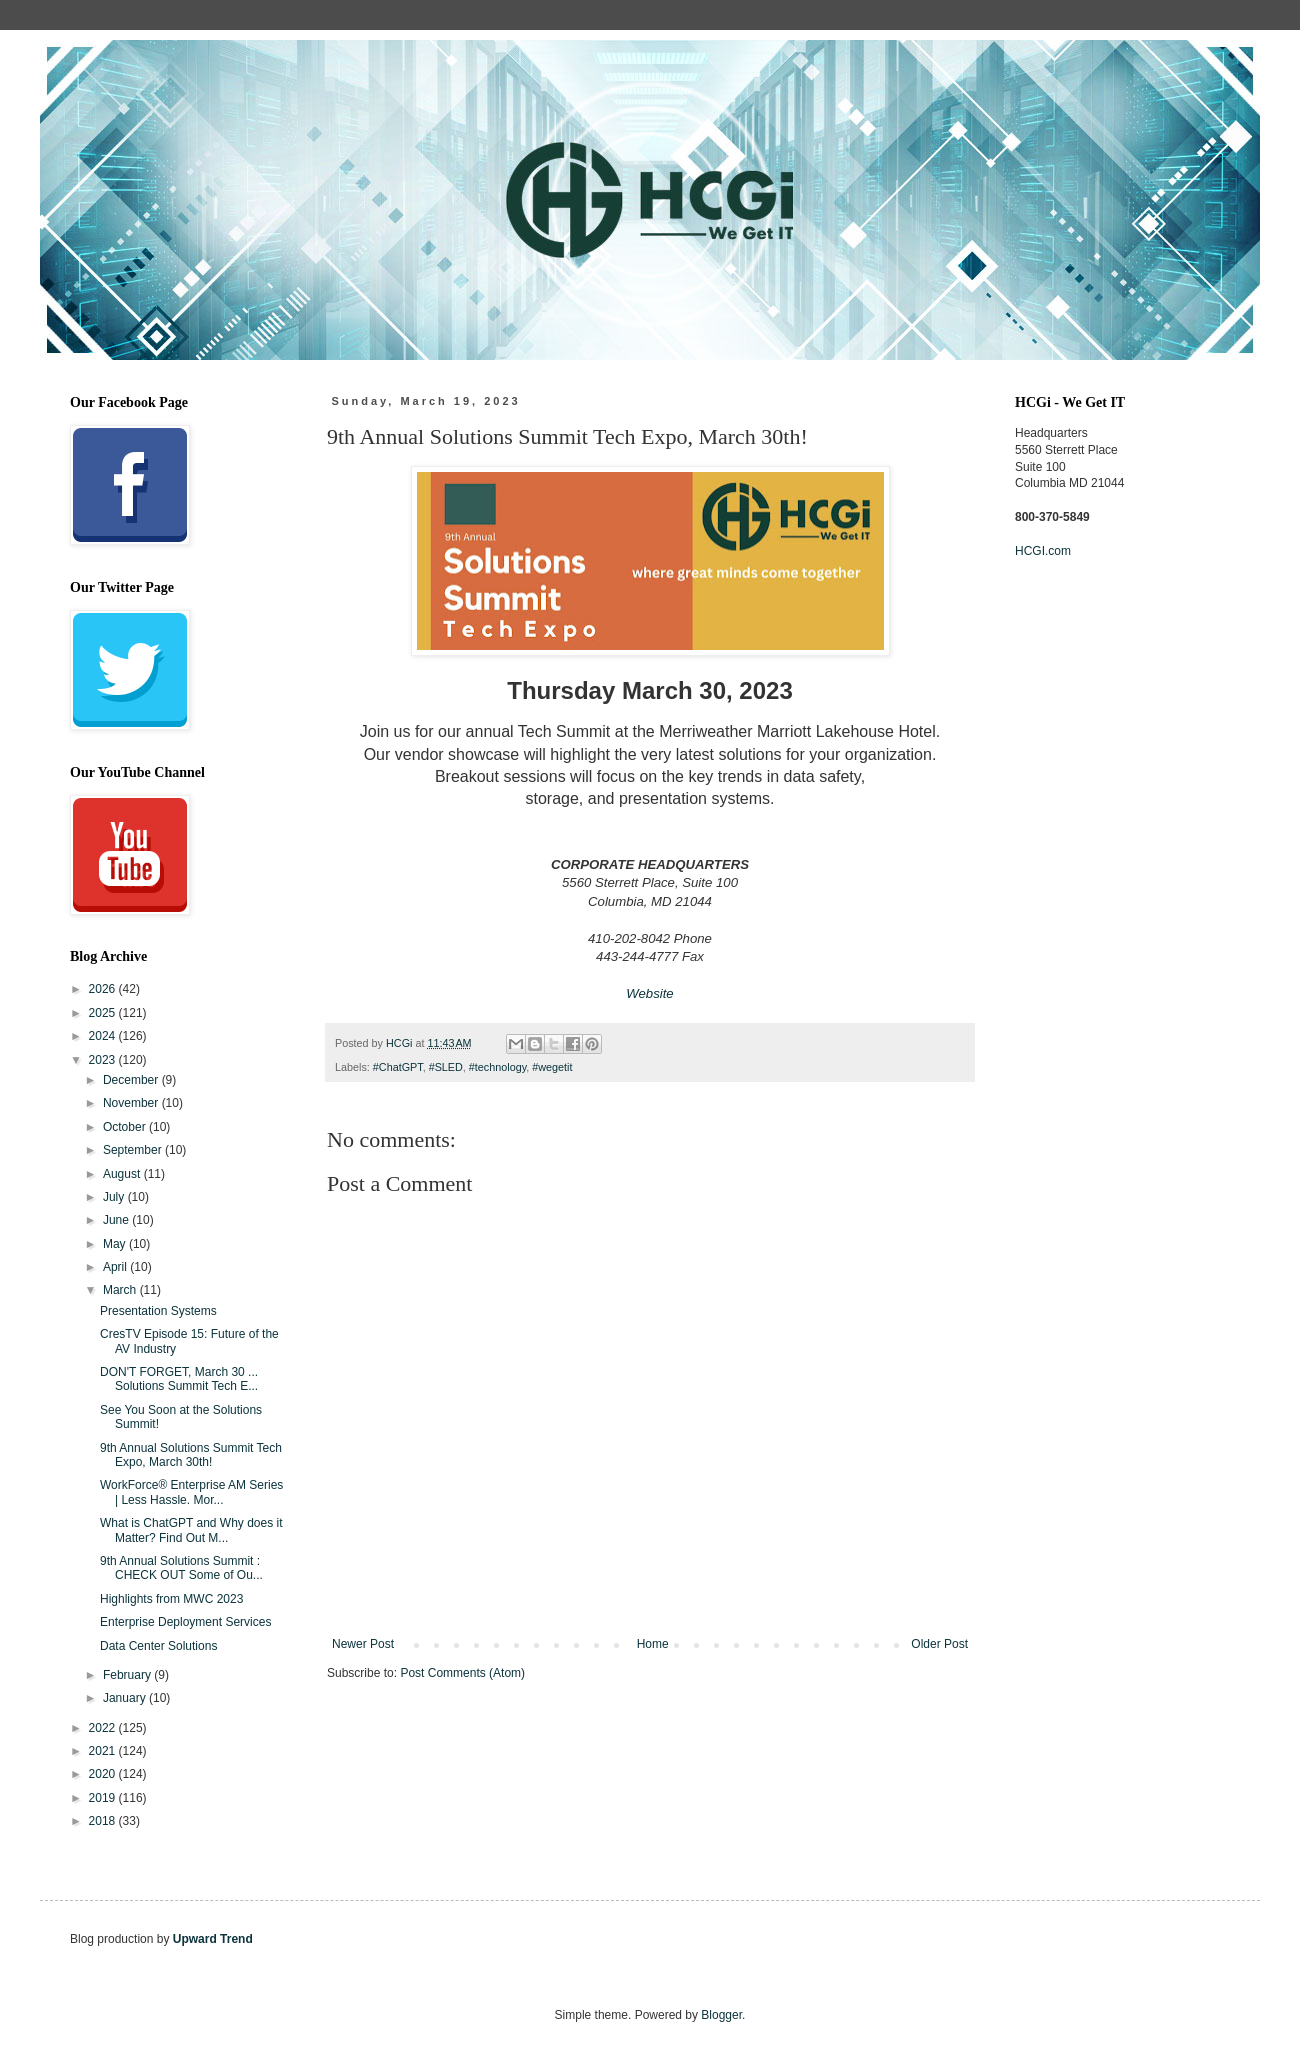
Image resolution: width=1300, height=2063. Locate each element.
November (132, 1103)
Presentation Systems (158, 1311)
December (132, 1080)
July (115, 1197)
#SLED (446, 1067)
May (116, 1244)
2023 (104, 1060)
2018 (104, 1821)
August (123, 1174)
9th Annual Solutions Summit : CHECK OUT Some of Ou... (181, 1568)
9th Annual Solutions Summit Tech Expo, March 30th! (191, 1455)
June (117, 1220)
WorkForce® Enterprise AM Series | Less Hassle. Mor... (191, 1492)
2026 (104, 989)
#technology (497, 1067)
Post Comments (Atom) (462, 1673)
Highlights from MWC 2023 (171, 1599)
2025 (104, 1013)
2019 (104, 1798)
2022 (104, 1728)
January (126, 1698)
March (121, 1290)
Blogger (721, 2015)
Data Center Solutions (158, 1646)
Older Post (939, 1644)
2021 (104, 1751)
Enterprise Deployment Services (185, 1622)
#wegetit (552, 1067)
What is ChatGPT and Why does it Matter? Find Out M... (191, 1530)
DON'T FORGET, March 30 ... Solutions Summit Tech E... (179, 1379)
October (126, 1127)
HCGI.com (1043, 551)
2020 (104, 1774)
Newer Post (363, 1644)
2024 (104, 1036)
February (128, 1675)
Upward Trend (213, 1939)
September (134, 1150)
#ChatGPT (398, 1067)
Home (653, 1644)
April (116, 1267)
